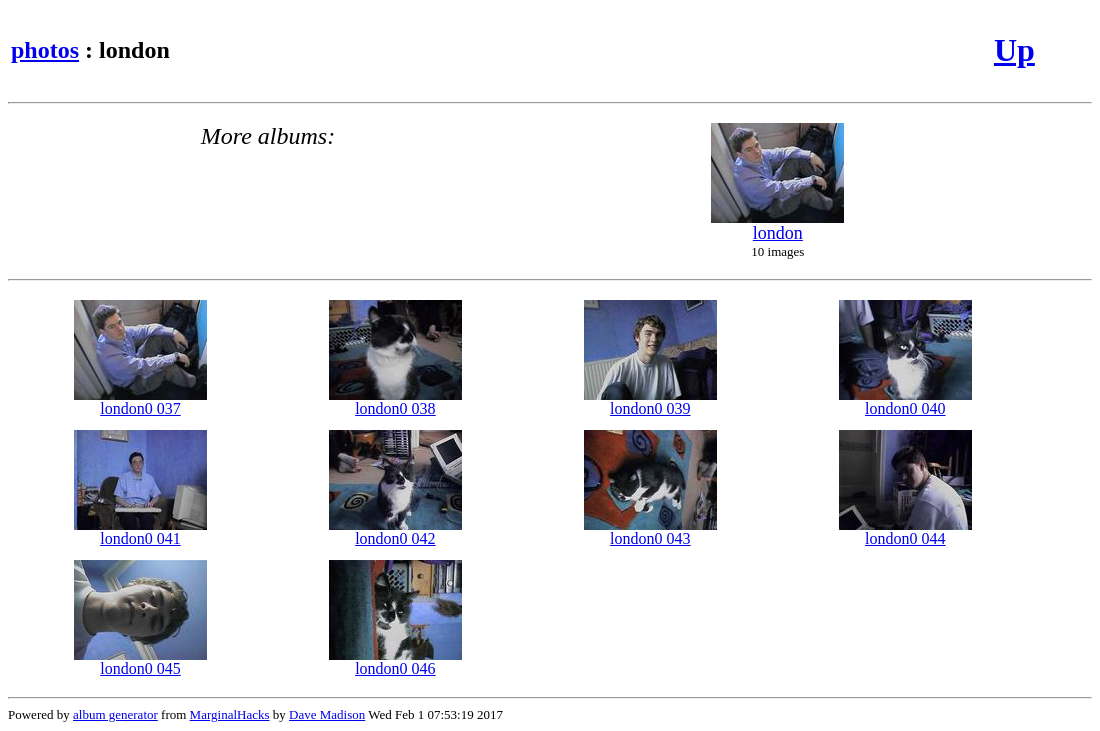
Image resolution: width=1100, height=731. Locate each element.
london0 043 (650, 531)
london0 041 (140, 531)
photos (45, 50)
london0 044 (905, 531)
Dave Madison (327, 714)
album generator (115, 714)
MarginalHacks (230, 714)
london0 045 (140, 661)
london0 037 (140, 401)
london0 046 (395, 661)
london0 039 (650, 401)
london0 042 (395, 531)
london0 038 (395, 401)
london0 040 (905, 401)
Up (1014, 50)
